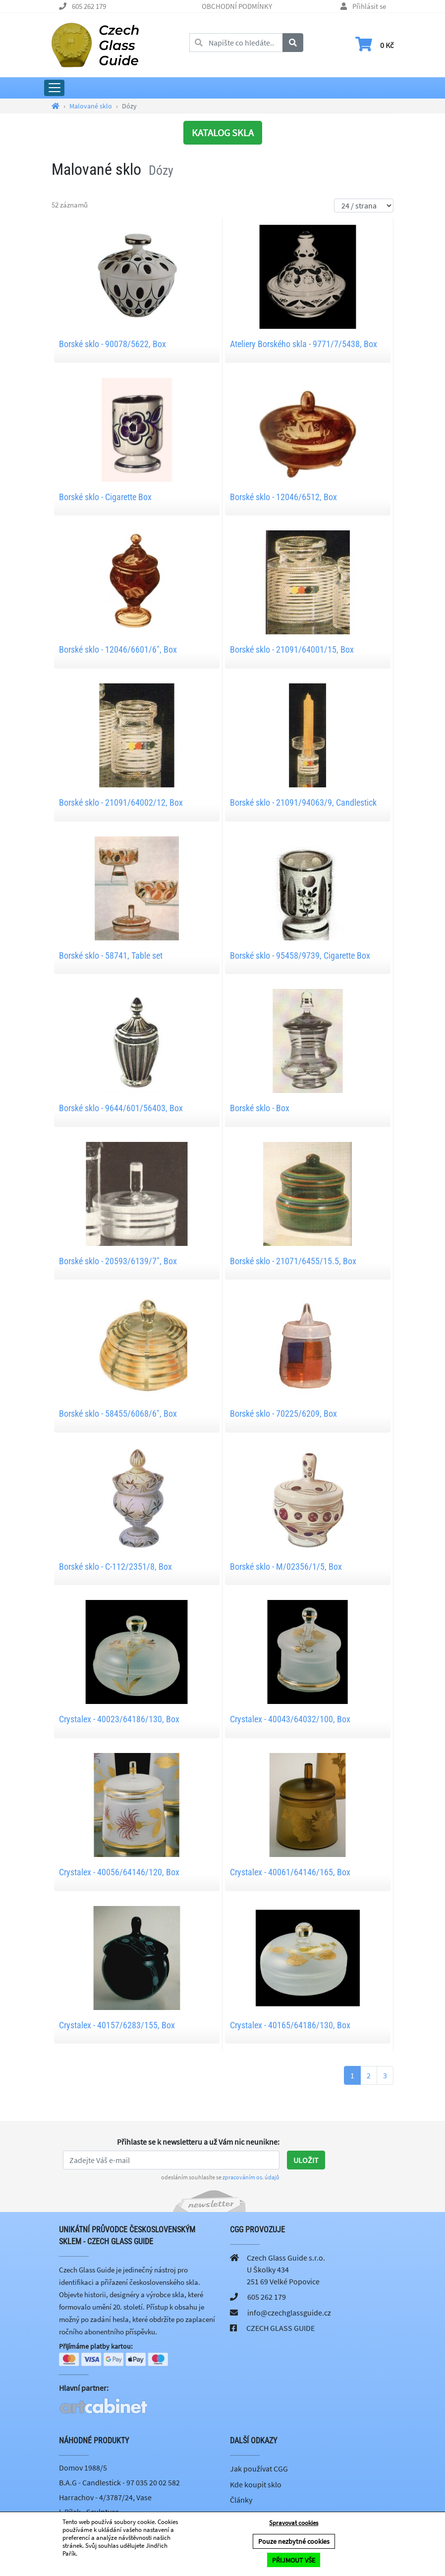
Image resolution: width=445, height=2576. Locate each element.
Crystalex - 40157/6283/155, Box (117, 2025)
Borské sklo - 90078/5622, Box (112, 344)
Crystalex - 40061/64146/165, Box (290, 1872)
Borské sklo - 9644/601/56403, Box (121, 1108)
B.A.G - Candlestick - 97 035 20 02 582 (119, 2483)
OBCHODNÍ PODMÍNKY (237, 6)
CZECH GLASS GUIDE (280, 2328)
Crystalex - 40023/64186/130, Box (119, 1719)
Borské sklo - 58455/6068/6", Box (118, 1413)
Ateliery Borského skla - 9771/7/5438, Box (303, 344)
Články (241, 2501)
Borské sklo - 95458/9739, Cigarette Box (300, 955)
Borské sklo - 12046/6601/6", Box (118, 649)
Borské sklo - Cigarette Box (105, 497)
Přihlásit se (369, 6)
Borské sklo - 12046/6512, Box (283, 497)
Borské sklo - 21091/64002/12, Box (121, 802)
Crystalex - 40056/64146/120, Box (119, 1872)
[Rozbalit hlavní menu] (54, 88)
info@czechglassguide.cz (289, 2313)
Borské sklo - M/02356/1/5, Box (286, 1566)
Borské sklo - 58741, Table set (111, 955)
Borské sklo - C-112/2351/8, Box (115, 1566)
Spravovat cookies (293, 2523)
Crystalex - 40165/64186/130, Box (290, 2025)
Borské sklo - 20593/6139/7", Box (118, 1261)
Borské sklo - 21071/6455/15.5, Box (293, 1261)
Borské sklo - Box (259, 1108)
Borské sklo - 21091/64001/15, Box (292, 649)
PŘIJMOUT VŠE (293, 2560)
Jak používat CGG (259, 2470)
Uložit (306, 2160)
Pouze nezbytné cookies (294, 2541)
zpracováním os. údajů (250, 2177)
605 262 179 (89, 6)
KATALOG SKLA (223, 132)
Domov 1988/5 (83, 2469)
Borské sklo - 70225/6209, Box (283, 1413)
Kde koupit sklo (255, 2485)
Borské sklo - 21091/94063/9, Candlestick (303, 802)
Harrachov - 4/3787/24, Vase (105, 2498)
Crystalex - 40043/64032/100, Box (290, 1719)
